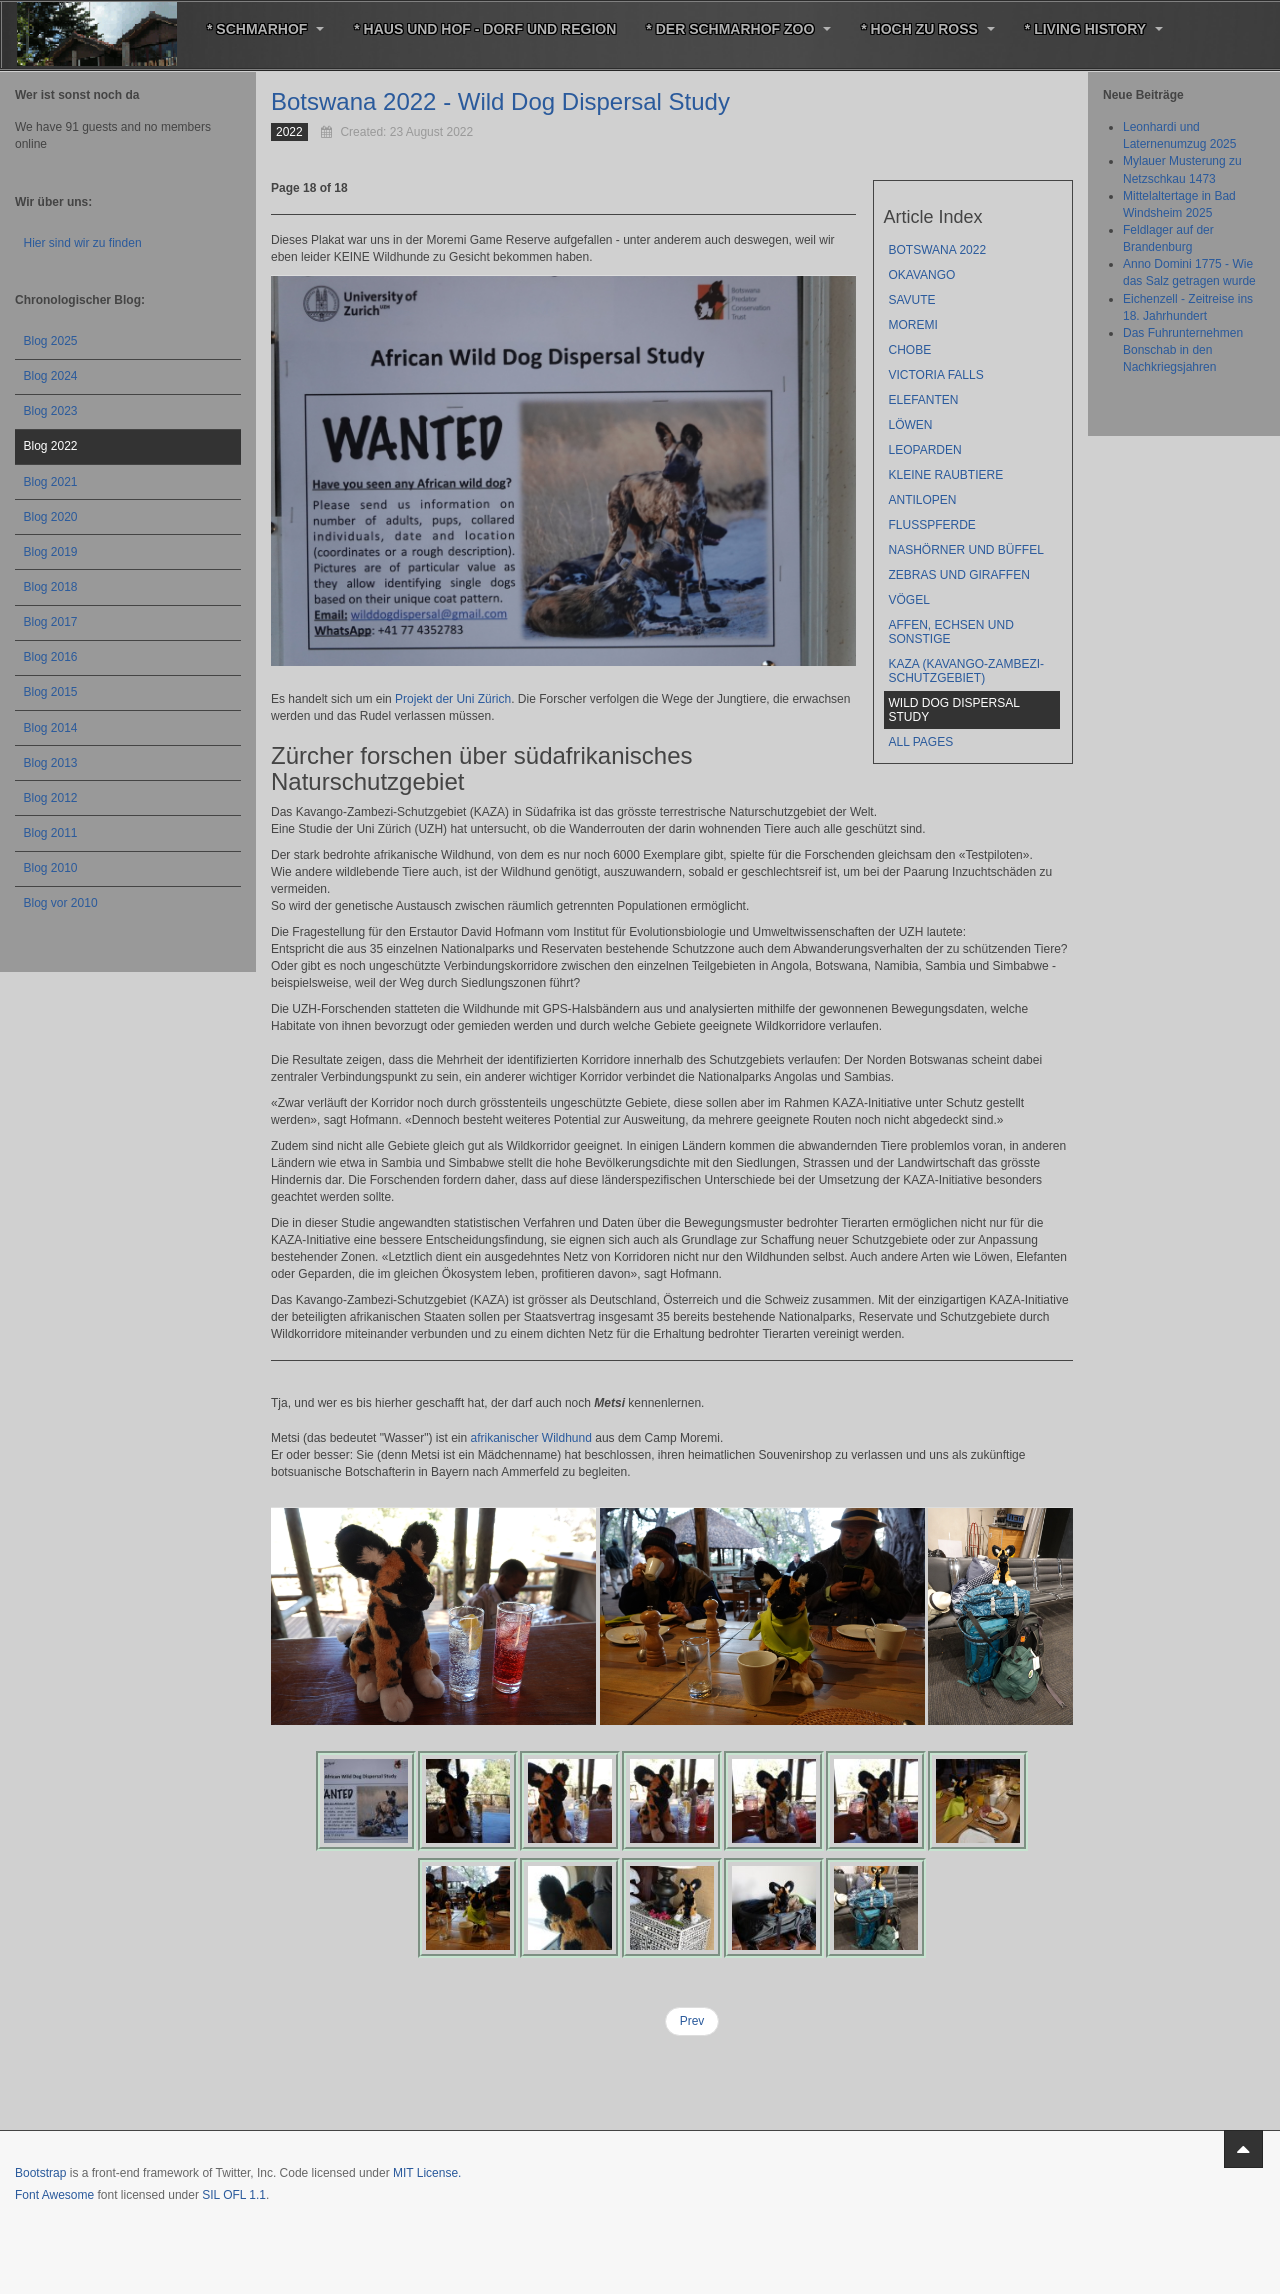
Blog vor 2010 (61, 903)
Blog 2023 (51, 411)
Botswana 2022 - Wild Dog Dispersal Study (500, 101)
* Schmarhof (265, 29)
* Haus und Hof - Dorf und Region (485, 29)
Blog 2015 (51, 692)
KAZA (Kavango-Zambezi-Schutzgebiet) (967, 671)
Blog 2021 (51, 482)
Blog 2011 (51, 833)
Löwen (911, 425)
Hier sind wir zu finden (83, 243)
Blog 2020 (51, 517)
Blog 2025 (51, 341)
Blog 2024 (51, 376)
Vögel (909, 600)
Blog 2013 (51, 763)
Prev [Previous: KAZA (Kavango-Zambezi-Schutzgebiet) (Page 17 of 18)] (692, 2021)
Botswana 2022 (938, 250)
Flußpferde (932, 525)
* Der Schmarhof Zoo (738, 29)
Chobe (910, 350)
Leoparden (925, 450)
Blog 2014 (51, 728)
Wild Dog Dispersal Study (954, 710)
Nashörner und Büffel (966, 550)
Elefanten (924, 400)
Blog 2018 (51, 587)
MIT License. (427, 2173)
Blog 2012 (51, 798)
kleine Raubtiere (946, 475)
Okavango (922, 275)
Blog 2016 (51, 657)
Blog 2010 (51, 868)
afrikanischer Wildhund (530, 1438)
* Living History (1094, 29)
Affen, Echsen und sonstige (951, 632)
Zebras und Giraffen (959, 575)
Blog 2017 (51, 622)
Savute (912, 300)
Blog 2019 (51, 552)
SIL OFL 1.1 (234, 2195)
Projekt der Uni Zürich (453, 699)
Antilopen (923, 500)
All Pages (921, 742)
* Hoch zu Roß (928, 29)
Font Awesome (54, 2195)
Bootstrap (40, 2173)
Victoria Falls (936, 375)
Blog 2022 (51, 446)
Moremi (913, 325)
